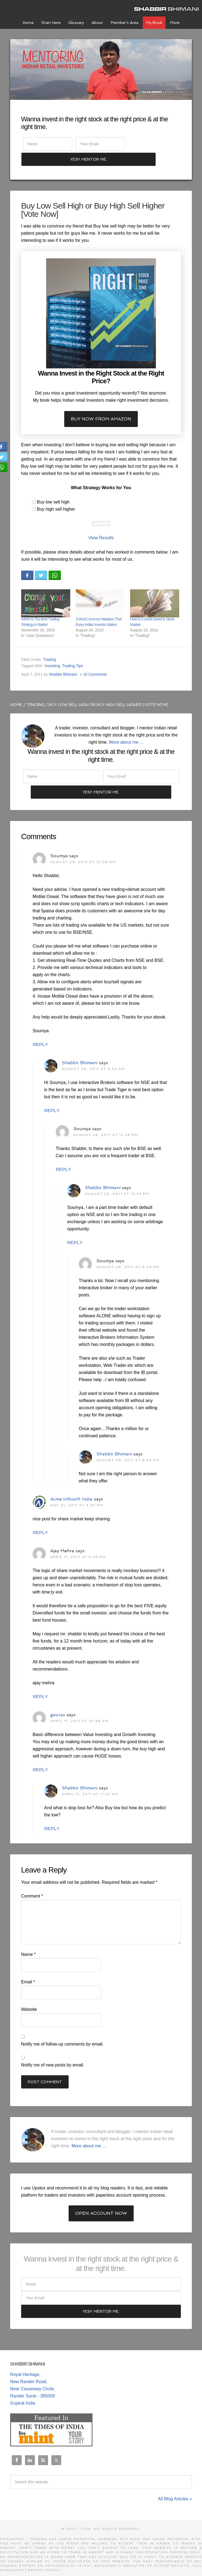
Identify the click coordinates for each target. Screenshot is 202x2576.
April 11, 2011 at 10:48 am (79, 1709)
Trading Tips (72, 652)
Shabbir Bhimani (167, 8)
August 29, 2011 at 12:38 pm (105, 1123)
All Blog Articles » (175, 2487)
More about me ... (126, 728)
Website (29, 1997)
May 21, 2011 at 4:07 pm (76, 1494)
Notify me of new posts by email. (52, 2053)
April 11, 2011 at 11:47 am (90, 1782)
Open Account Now (101, 2201)
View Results (101, 523)
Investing (52, 652)
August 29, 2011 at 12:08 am (83, 850)
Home (16, 691)
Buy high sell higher (56, 495)
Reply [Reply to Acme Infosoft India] (40, 1521)
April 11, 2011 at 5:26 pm (78, 1545)
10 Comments (95, 660)
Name (28, 1942)
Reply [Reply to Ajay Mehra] (40, 1685)
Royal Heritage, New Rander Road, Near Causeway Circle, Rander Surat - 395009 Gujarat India (32, 2377)
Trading (49, 645)
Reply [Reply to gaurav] (40, 1758)
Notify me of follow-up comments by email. (62, 2032)
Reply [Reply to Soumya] (40, 1033)
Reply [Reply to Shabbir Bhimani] (51, 1099)
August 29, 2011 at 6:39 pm (128, 1255)
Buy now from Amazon (101, 404)
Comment (32, 1884)
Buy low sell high (53, 488)
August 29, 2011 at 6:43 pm (127, 1448)
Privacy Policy (44, 2558)
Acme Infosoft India (71, 1487)
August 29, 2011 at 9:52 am (93, 1057)
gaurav (57, 1703)
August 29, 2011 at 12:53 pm (117, 1182)
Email (28, 1970)
